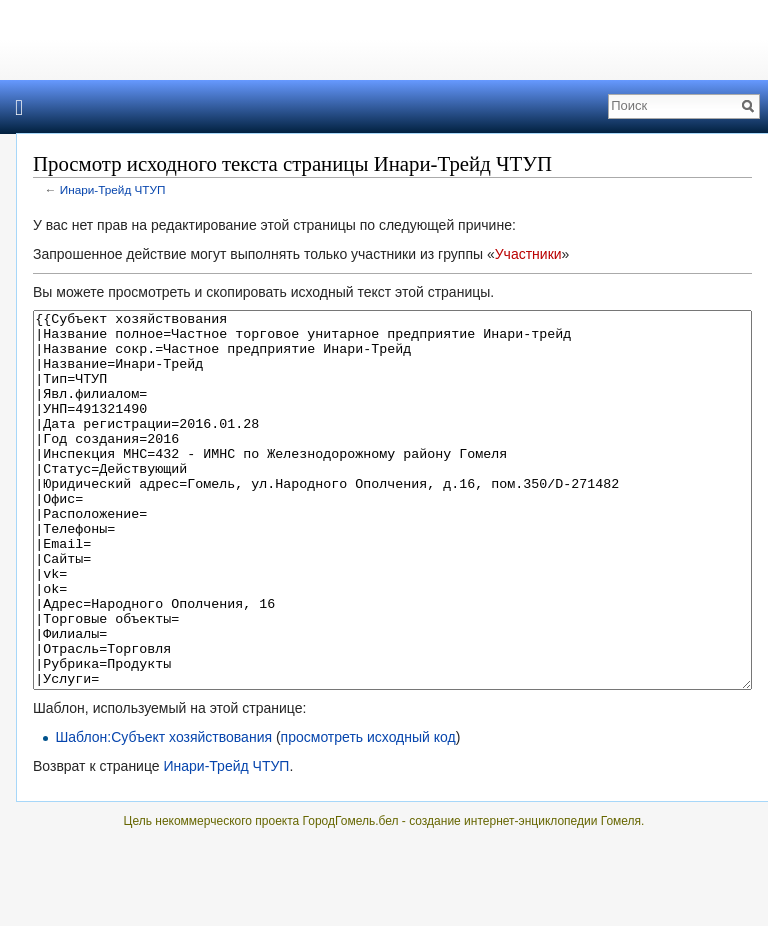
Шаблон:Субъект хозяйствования (163, 812)
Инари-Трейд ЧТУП (113, 189)
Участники (528, 254)
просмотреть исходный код (368, 812)
